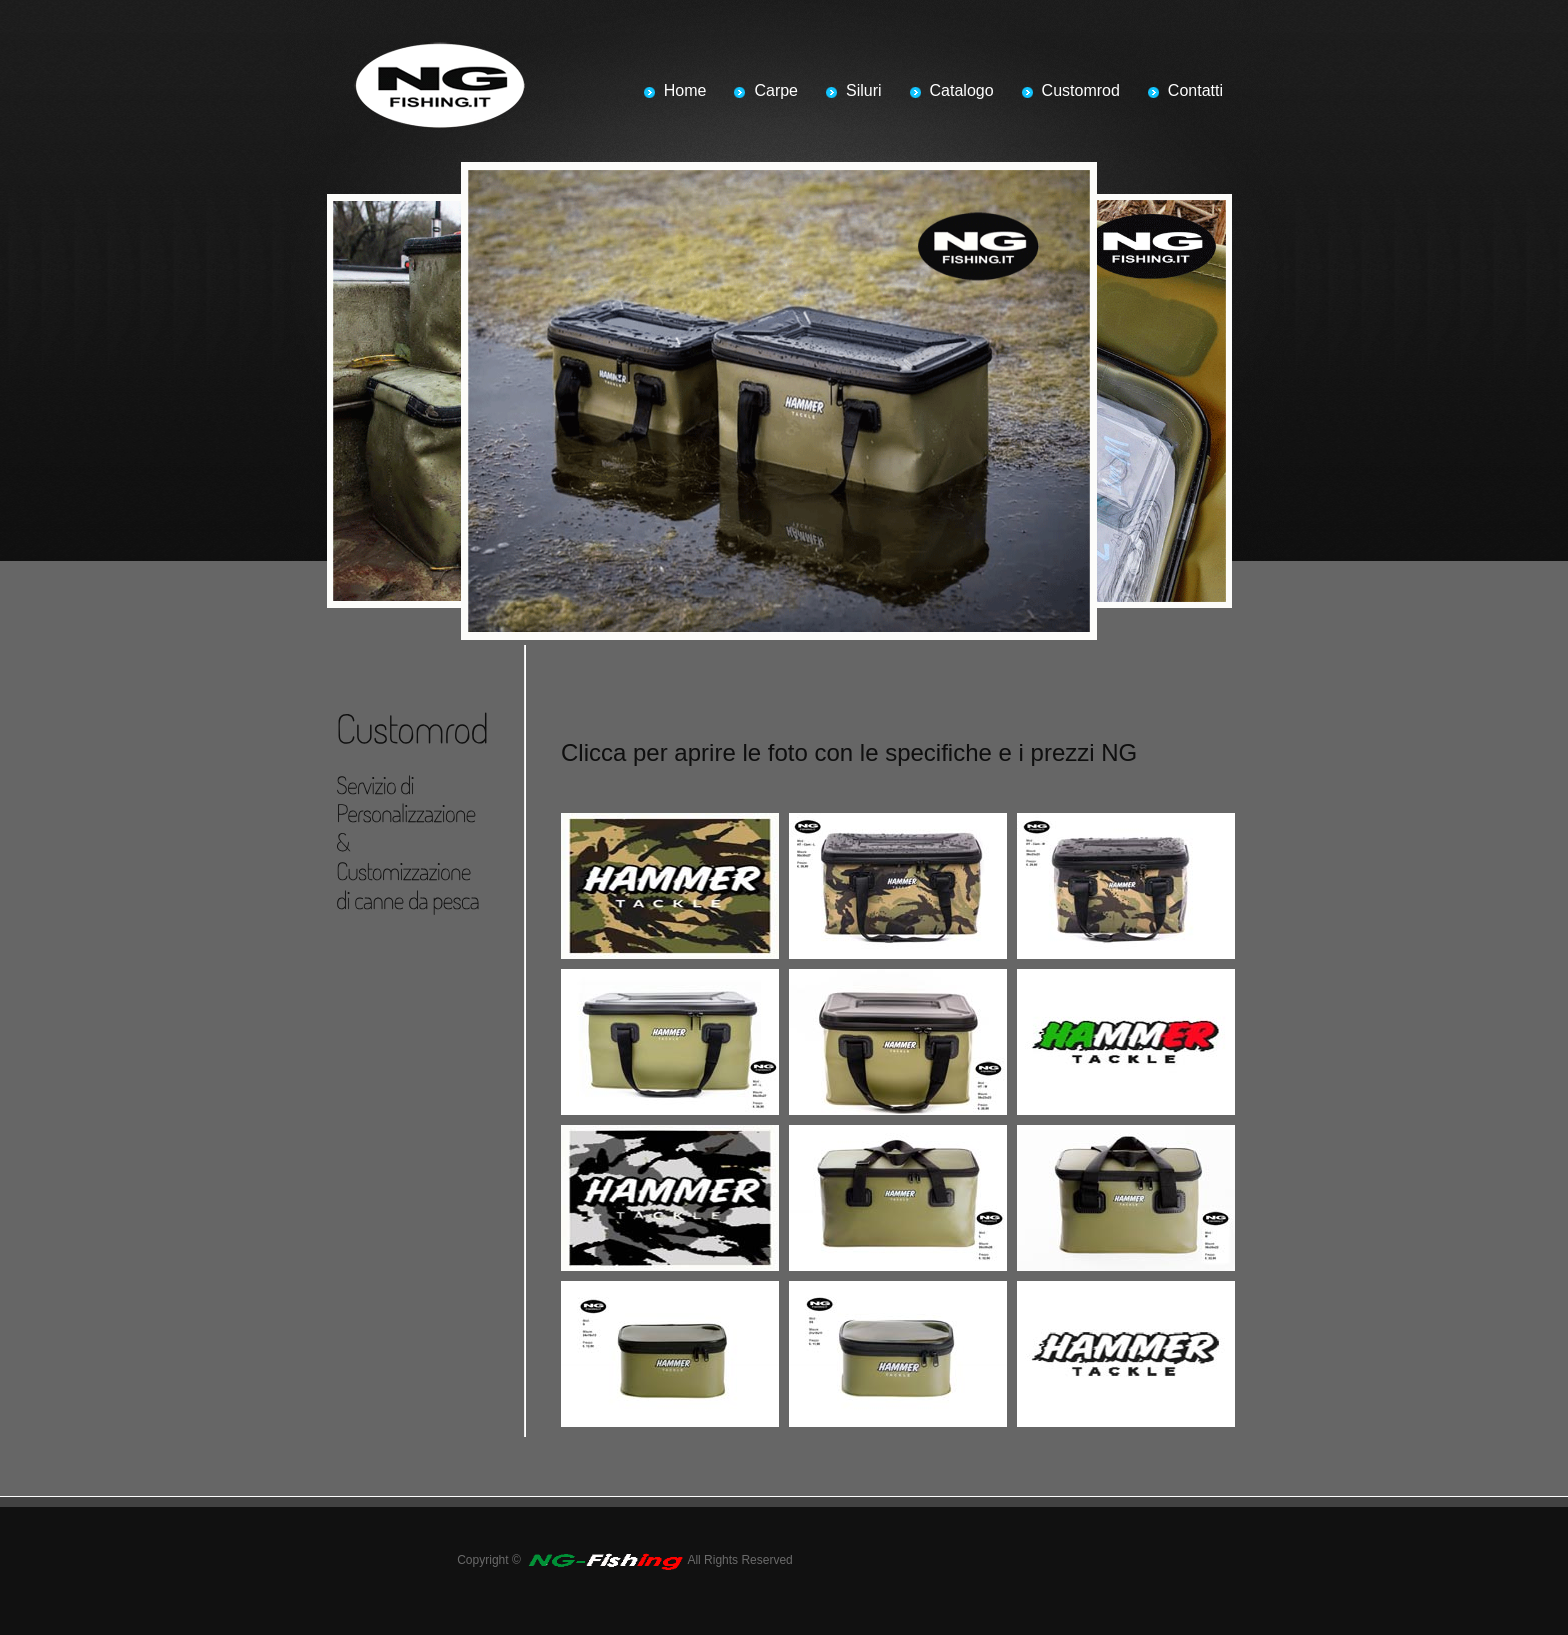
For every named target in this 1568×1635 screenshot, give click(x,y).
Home (685, 90)
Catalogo (962, 90)
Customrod (1081, 90)
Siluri (864, 90)
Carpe (776, 90)
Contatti (1195, 90)
